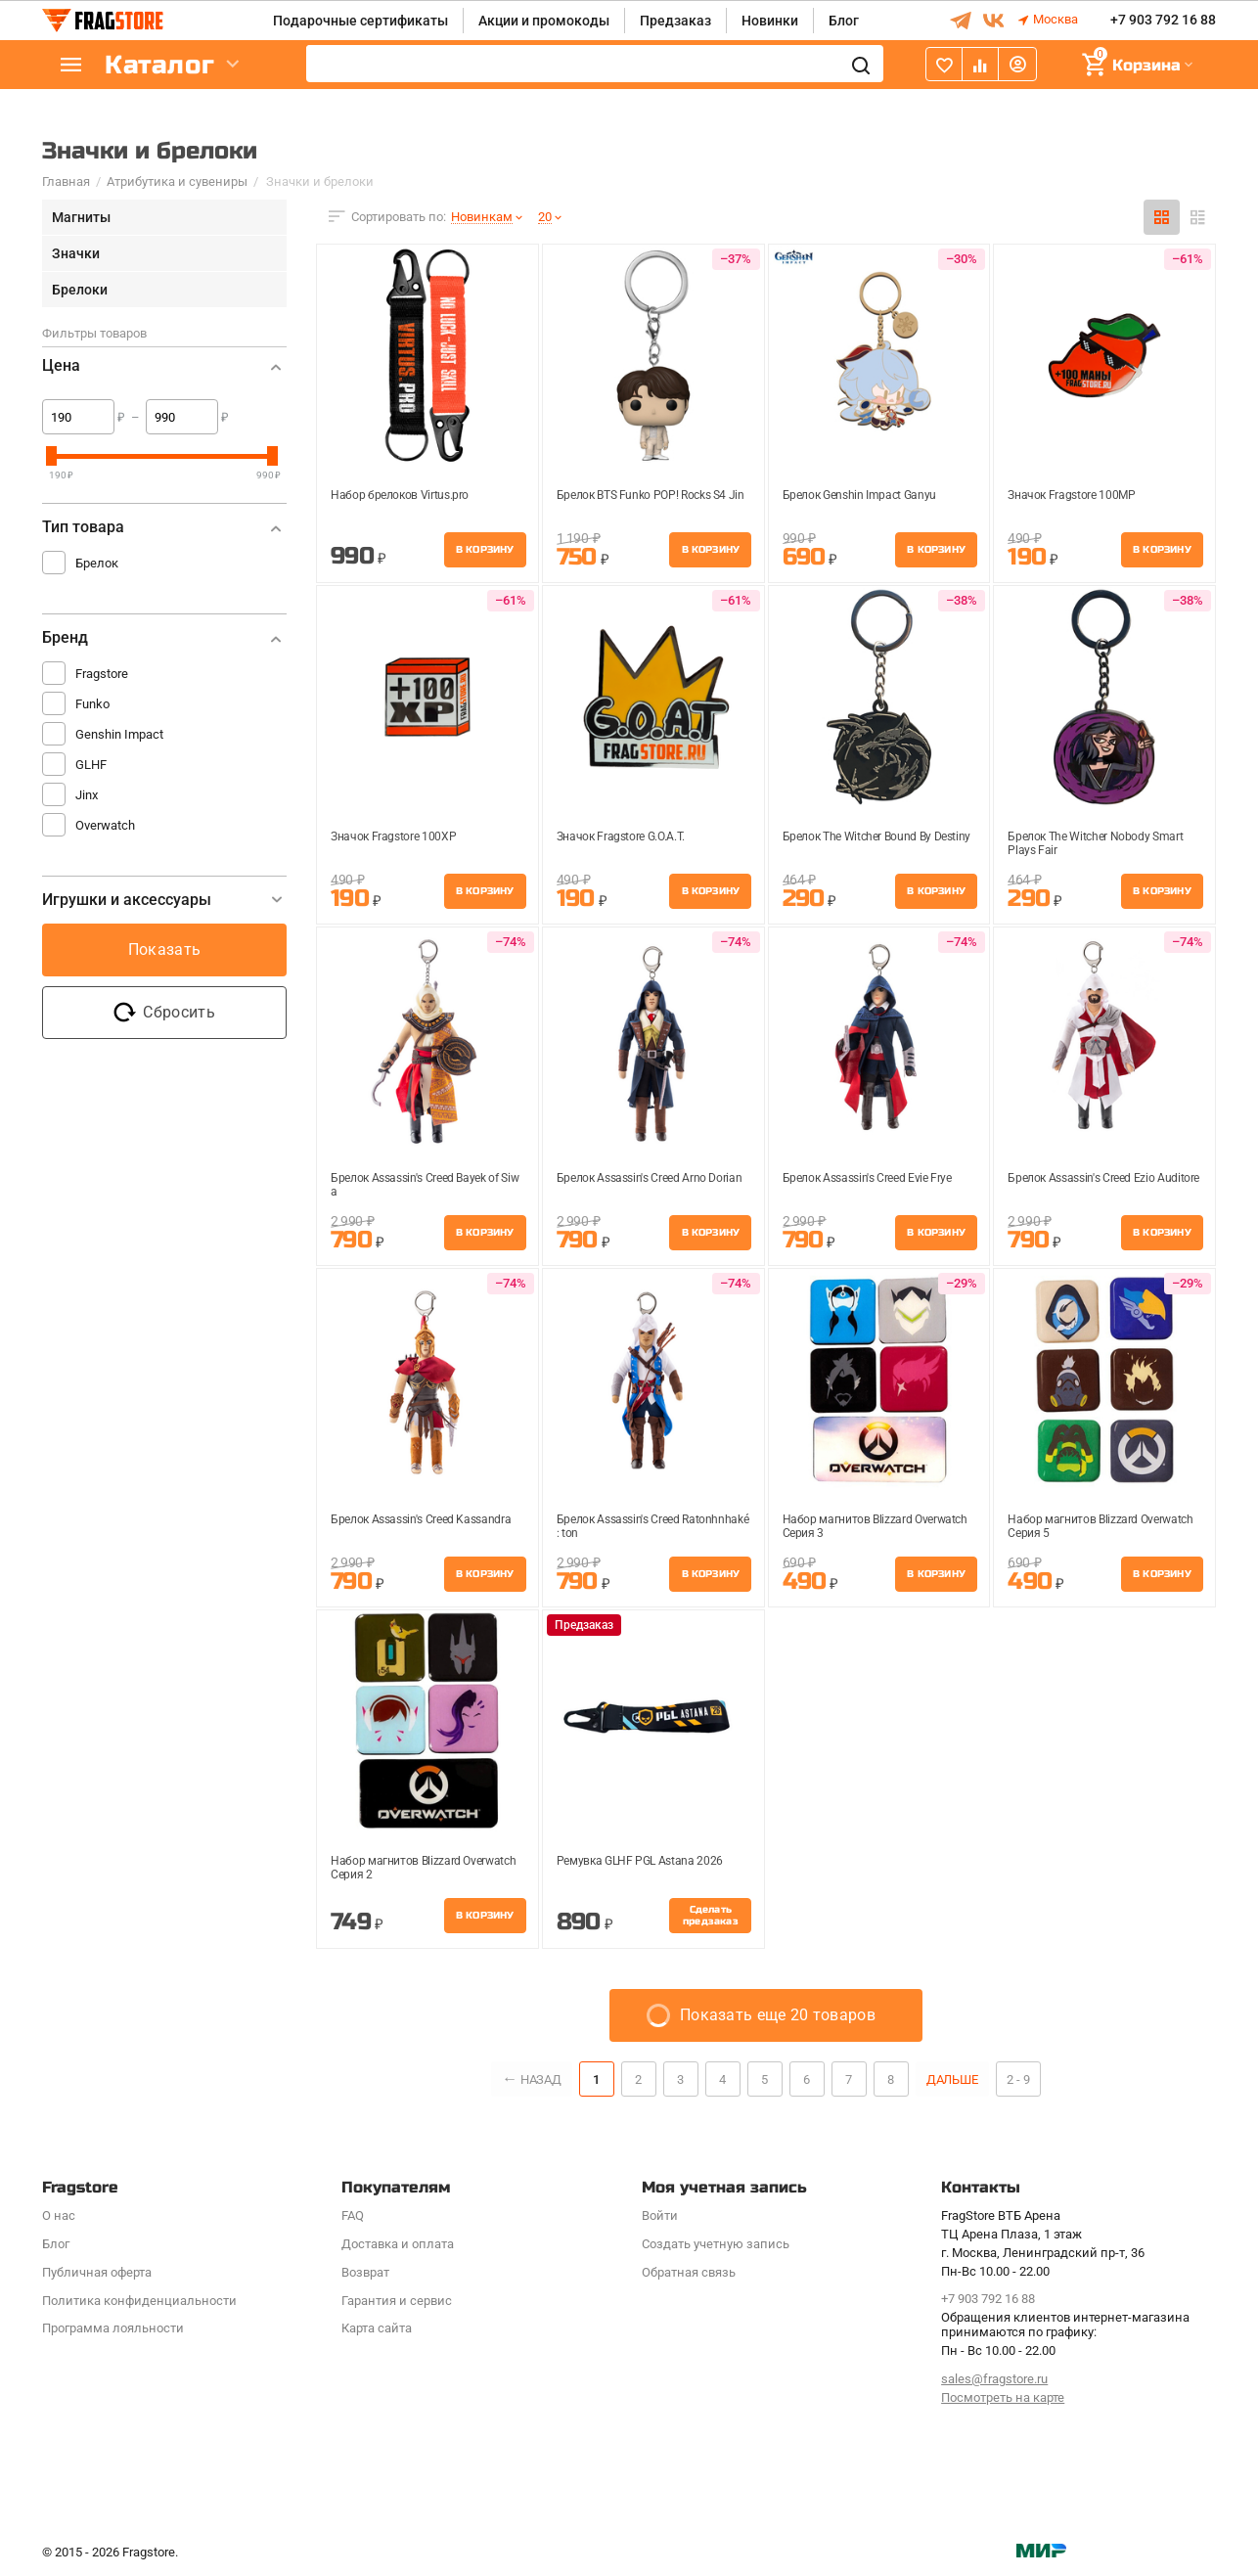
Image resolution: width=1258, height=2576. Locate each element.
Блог (844, 20)
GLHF (91, 764)
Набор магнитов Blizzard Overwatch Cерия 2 (423, 1867)
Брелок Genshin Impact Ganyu (859, 495)
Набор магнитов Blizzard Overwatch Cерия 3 (875, 1526)
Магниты (81, 217)
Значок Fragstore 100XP (393, 836)
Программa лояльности (113, 2328)
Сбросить (164, 1012)
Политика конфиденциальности (139, 2300)
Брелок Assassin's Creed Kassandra (421, 1519)
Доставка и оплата (397, 2244)
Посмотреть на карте (1002, 2397)
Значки (76, 253)
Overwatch (105, 825)
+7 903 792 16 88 (1163, 20)
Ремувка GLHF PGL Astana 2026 (640, 1861)
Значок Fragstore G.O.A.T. (621, 836)
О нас (58, 2215)
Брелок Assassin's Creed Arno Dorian (649, 1178)
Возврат (365, 2272)
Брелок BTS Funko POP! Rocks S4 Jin (650, 495)
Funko (92, 704)
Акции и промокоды (543, 20)
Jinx (86, 795)
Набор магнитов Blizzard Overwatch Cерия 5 (1100, 1526)
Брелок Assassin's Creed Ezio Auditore (1103, 1178)
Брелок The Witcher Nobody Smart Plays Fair (1095, 843)
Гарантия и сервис (396, 2300)
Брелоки (80, 289)
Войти (660, 2215)
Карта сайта (376, 2328)
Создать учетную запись (715, 2244)
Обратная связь (689, 2272)
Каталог (159, 65)
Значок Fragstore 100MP (1071, 495)
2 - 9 (1019, 2079)
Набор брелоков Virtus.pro (400, 495)
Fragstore (101, 673)
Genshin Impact (119, 734)
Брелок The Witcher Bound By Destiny (876, 836)
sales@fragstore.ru (994, 2379)
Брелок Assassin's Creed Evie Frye (867, 1178)
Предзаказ (675, 20)
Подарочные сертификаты (360, 20)
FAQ (352, 2215)
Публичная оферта (97, 2272)
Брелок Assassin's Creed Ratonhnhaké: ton (652, 1526)
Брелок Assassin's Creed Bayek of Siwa (424, 1184)
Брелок (96, 563)
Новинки (769, 20)
